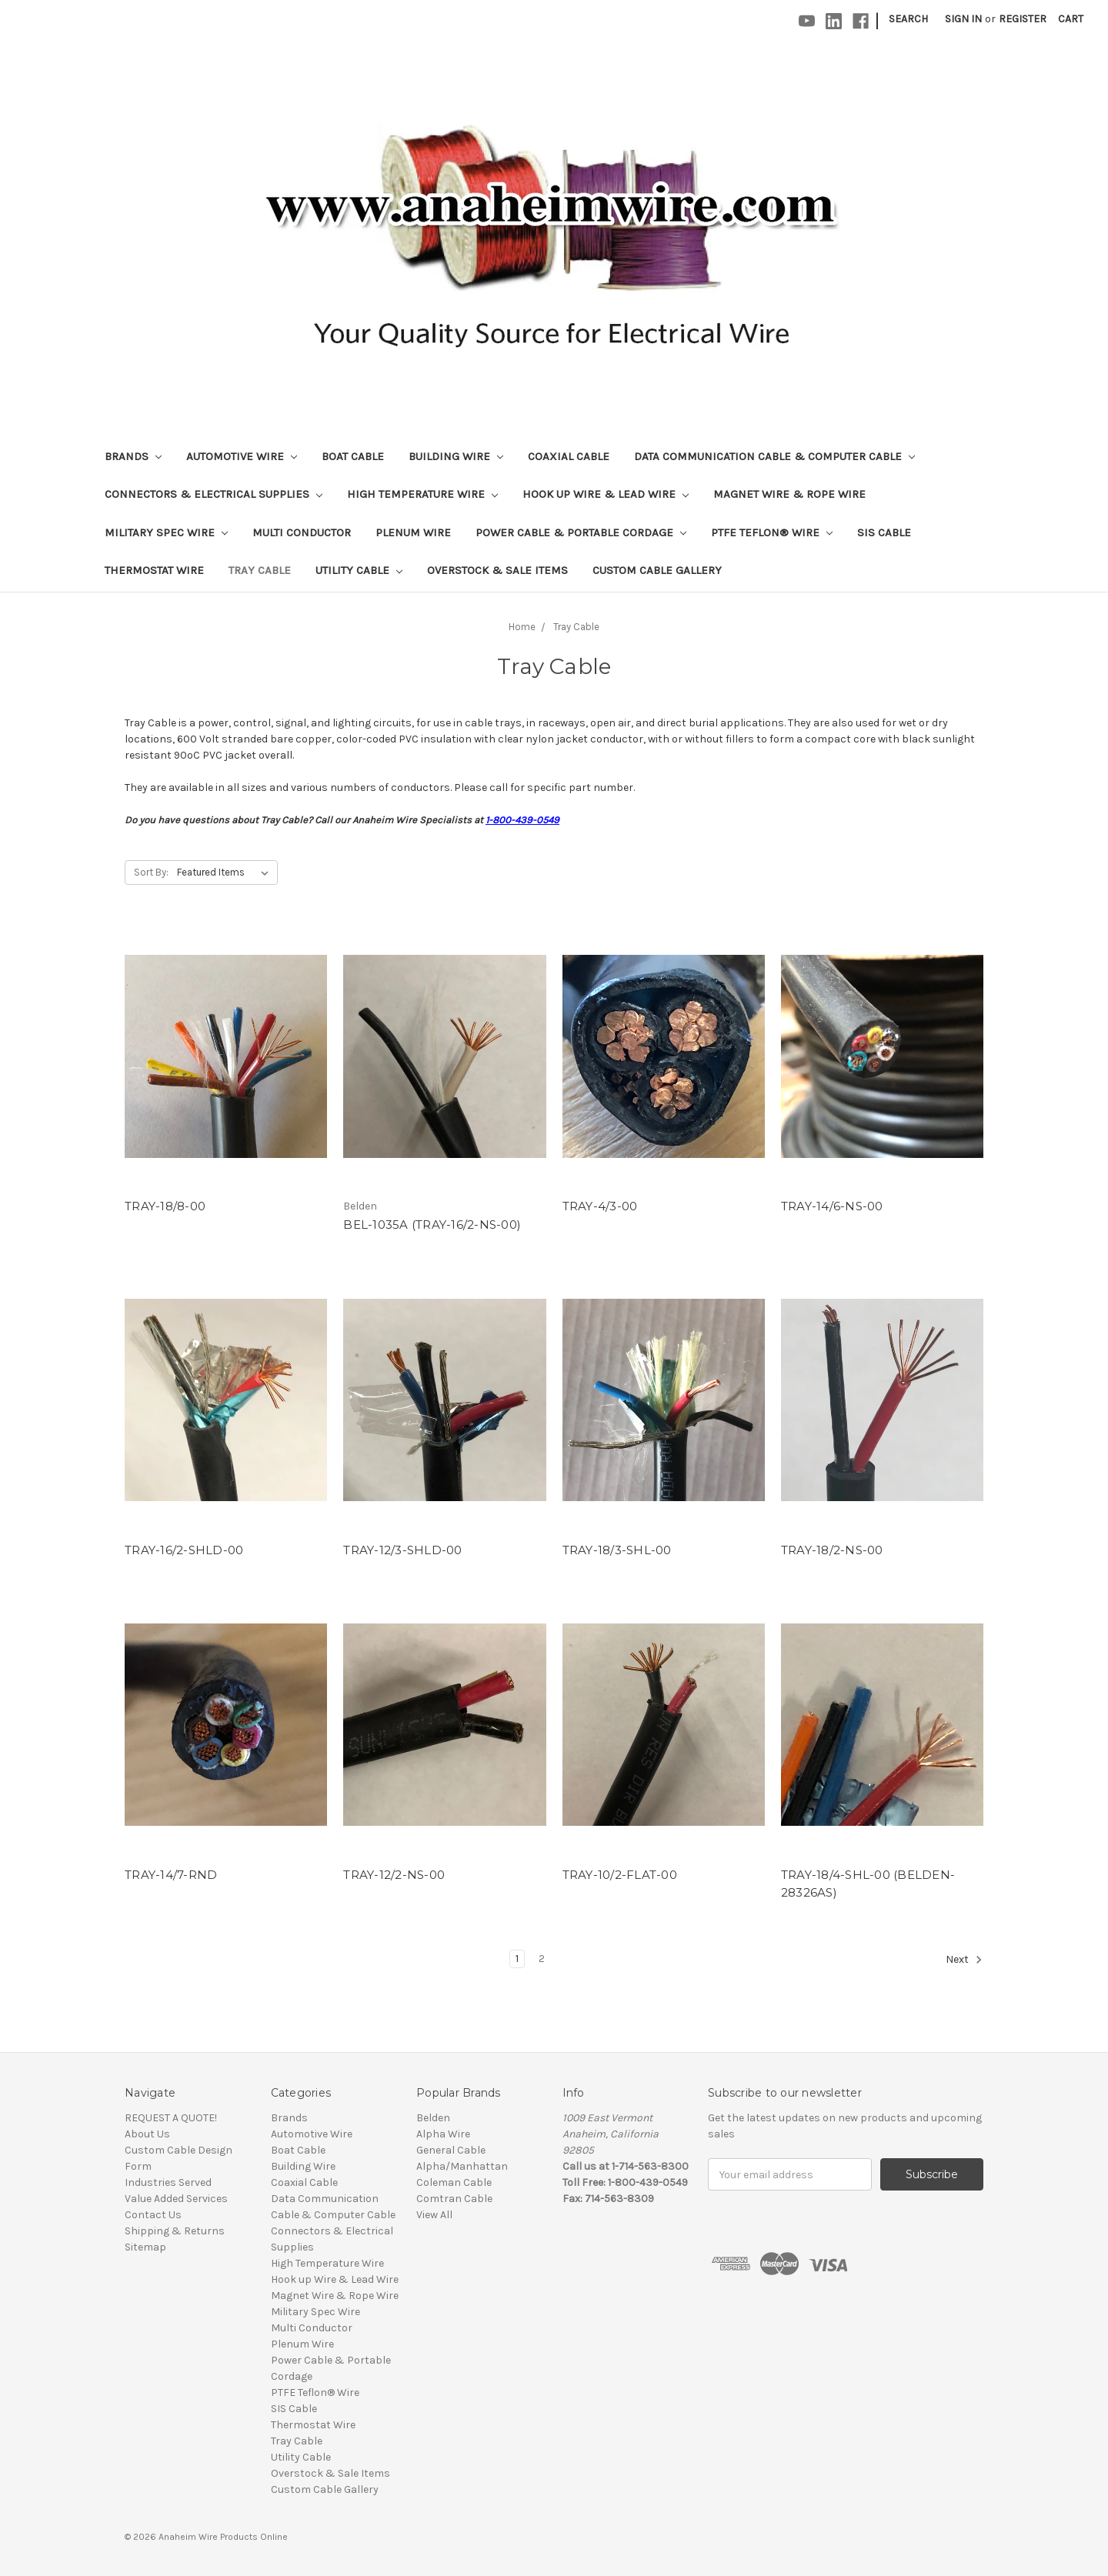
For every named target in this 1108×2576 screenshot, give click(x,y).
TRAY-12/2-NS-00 (394, 1874)
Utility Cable (358, 570)
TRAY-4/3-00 (600, 1206)
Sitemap (145, 2247)
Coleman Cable (454, 2182)
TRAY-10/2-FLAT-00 (619, 1874)
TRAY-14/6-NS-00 (832, 1206)
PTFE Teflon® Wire (772, 532)
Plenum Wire (413, 532)
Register (1022, 18)
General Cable (451, 2150)
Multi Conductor (301, 532)
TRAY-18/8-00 (165, 1206)
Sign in (963, 18)
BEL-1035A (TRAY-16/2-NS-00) (432, 1224)
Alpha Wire (443, 2134)
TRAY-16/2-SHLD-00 (184, 1550)
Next (964, 1959)
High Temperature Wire (422, 494)
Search (908, 18)
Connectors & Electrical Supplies (213, 494)
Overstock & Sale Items (497, 570)
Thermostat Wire (154, 570)
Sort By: (151, 872)
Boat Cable (353, 456)
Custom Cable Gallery (657, 570)
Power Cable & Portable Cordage (581, 532)
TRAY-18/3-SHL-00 (617, 1550)
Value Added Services (176, 2198)
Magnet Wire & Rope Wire (789, 494)
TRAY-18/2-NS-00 (832, 1550)
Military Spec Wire (166, 532)
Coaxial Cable (568, 456)
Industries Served (168, 2182)
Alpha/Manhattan (462, 2166)
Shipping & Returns (175, 2230)
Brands (133, 456)
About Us (147, 2134)
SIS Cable (884, 532)
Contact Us (153, 2214)
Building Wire (456, 456)
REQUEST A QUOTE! (171, 2117)
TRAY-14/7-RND (171, 1874)
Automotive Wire (241, 456)
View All (434, 2214)
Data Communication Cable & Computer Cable (774, 456)
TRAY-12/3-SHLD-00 (402, 1550)
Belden (433, 2117)
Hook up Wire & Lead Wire (605, 494)
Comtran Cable (454, 2198)
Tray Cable (260, 570)
